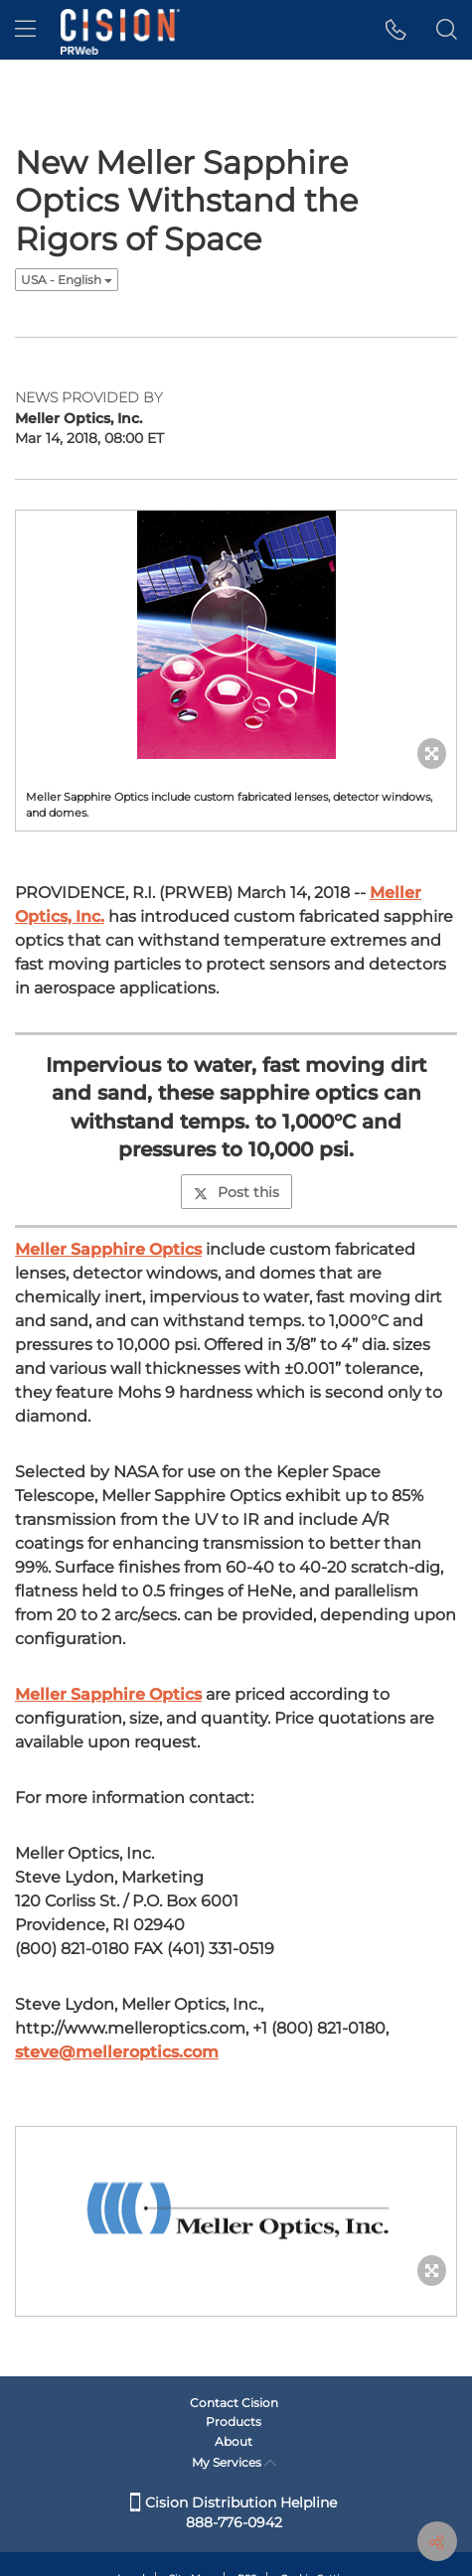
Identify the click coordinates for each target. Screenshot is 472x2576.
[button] (396, 30)
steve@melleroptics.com (117, 2052)
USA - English (66, 279)
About (233, 2441)
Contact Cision (234, 2402)
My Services (234, 2462)
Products (233, 2421)
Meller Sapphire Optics (108, 1249)
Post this (236, 1192)
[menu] (25, 30)
